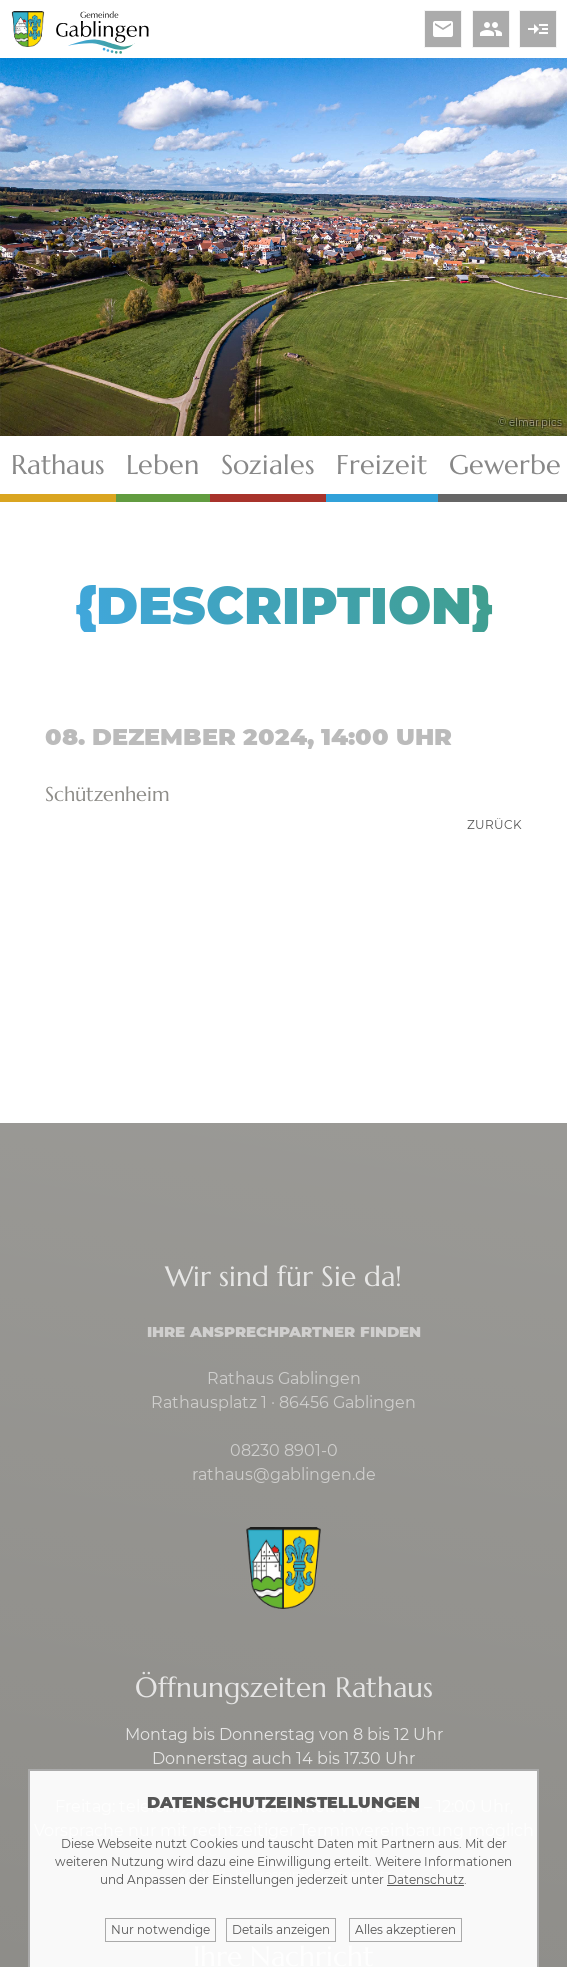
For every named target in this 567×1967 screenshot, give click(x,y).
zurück (494, 824)
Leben (162, 464)
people (491, 29)
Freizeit (381, 464)
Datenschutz (425, 1879)
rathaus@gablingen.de (284, 1474)
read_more (538, 29)
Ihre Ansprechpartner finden (284, 1331)
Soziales (268, 464)
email (443, 29)
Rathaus (58, 464)
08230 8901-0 (284, 1450)
